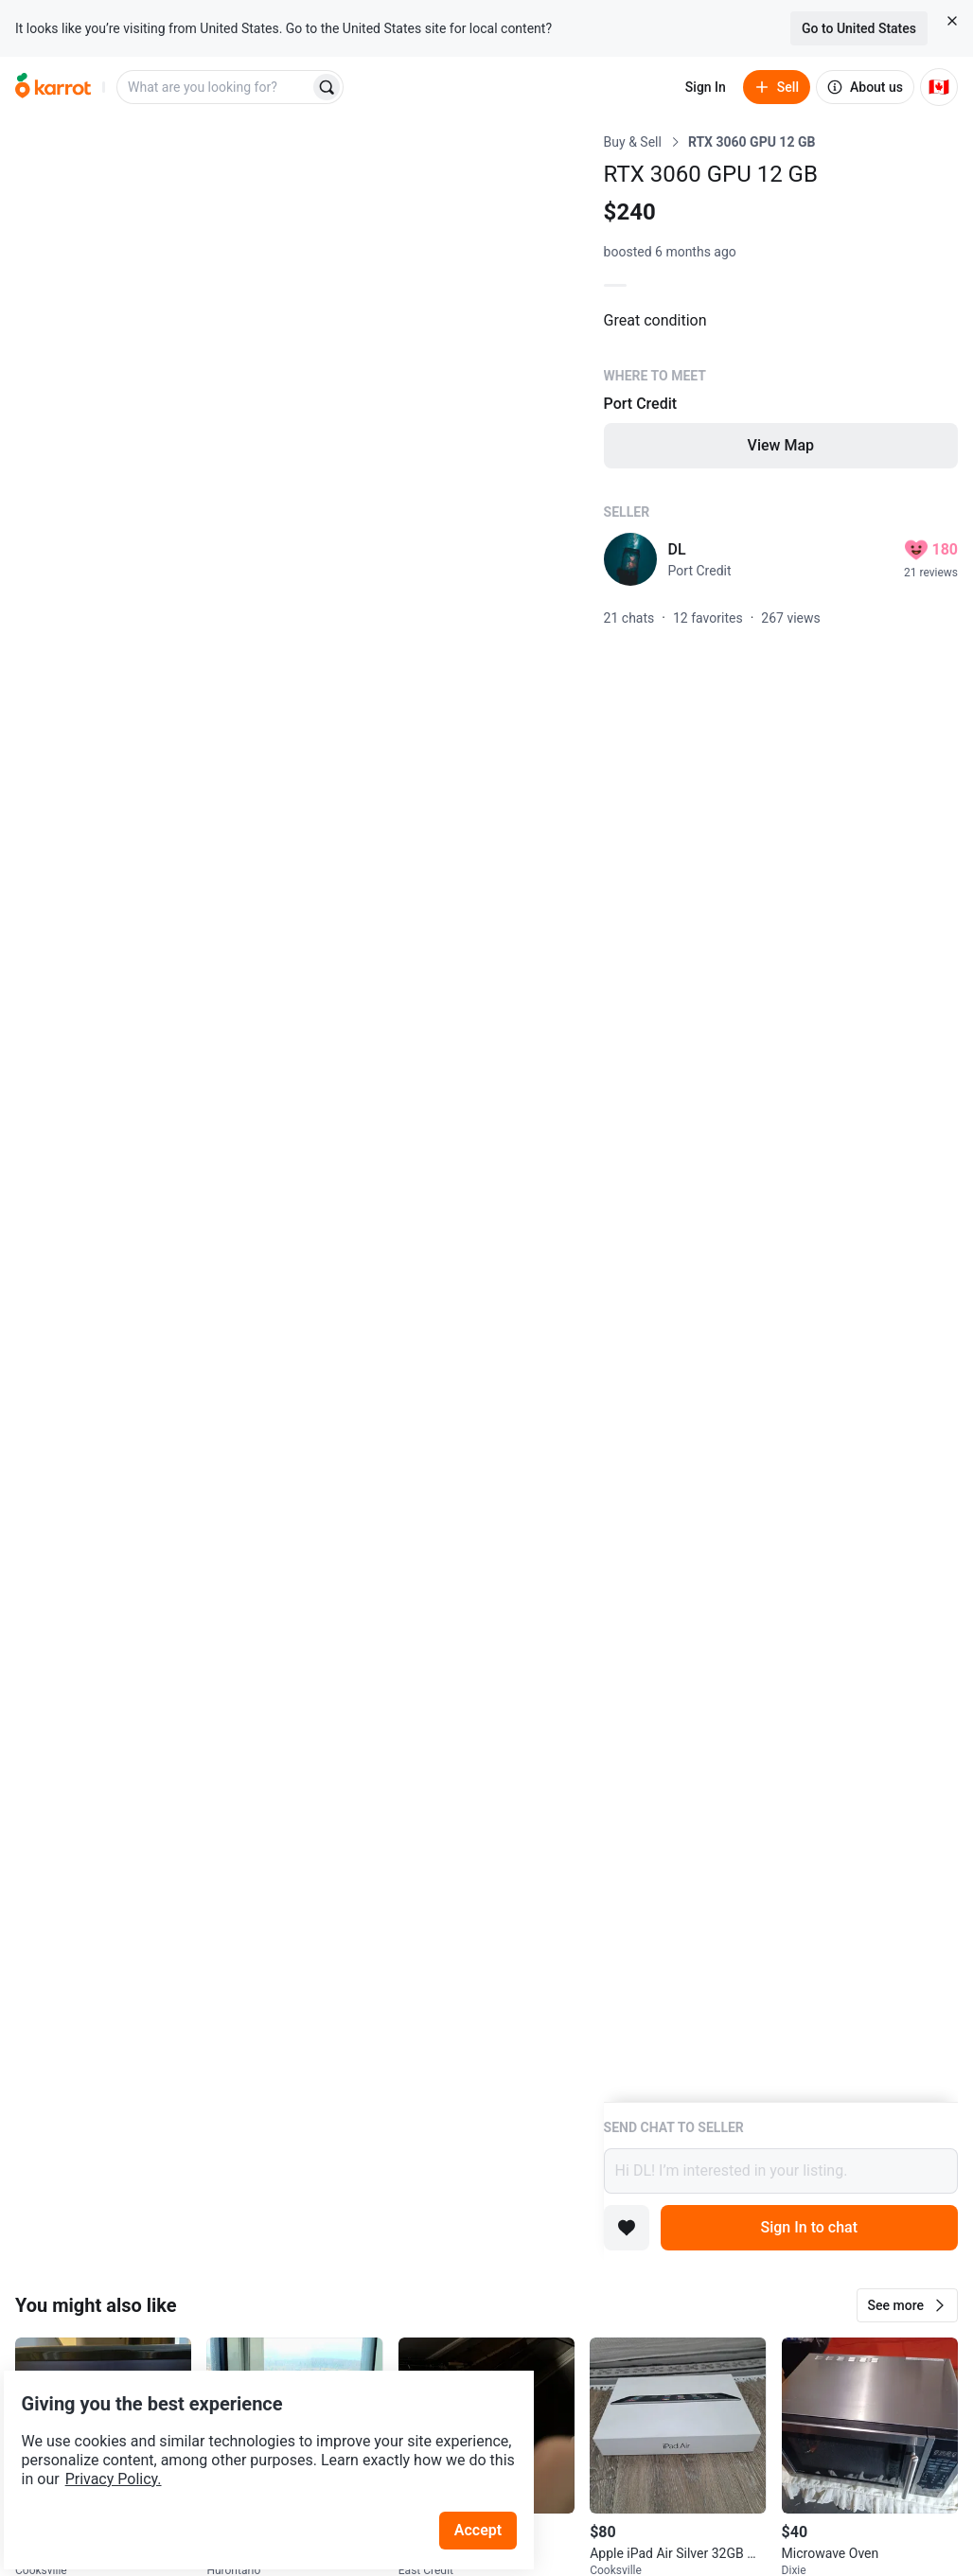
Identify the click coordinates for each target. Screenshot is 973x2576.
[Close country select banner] (952, 21)
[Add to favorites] (626, 2227)
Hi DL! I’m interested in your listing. (781, 2171)
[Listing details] (781, 1117)
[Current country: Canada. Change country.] (939, 87)
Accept (491, 2481)
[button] (907, 2305)
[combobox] (214, 87)
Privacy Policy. (257, 2430)
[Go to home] (53, 87)
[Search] (326, 87)
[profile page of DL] (630, 559)
